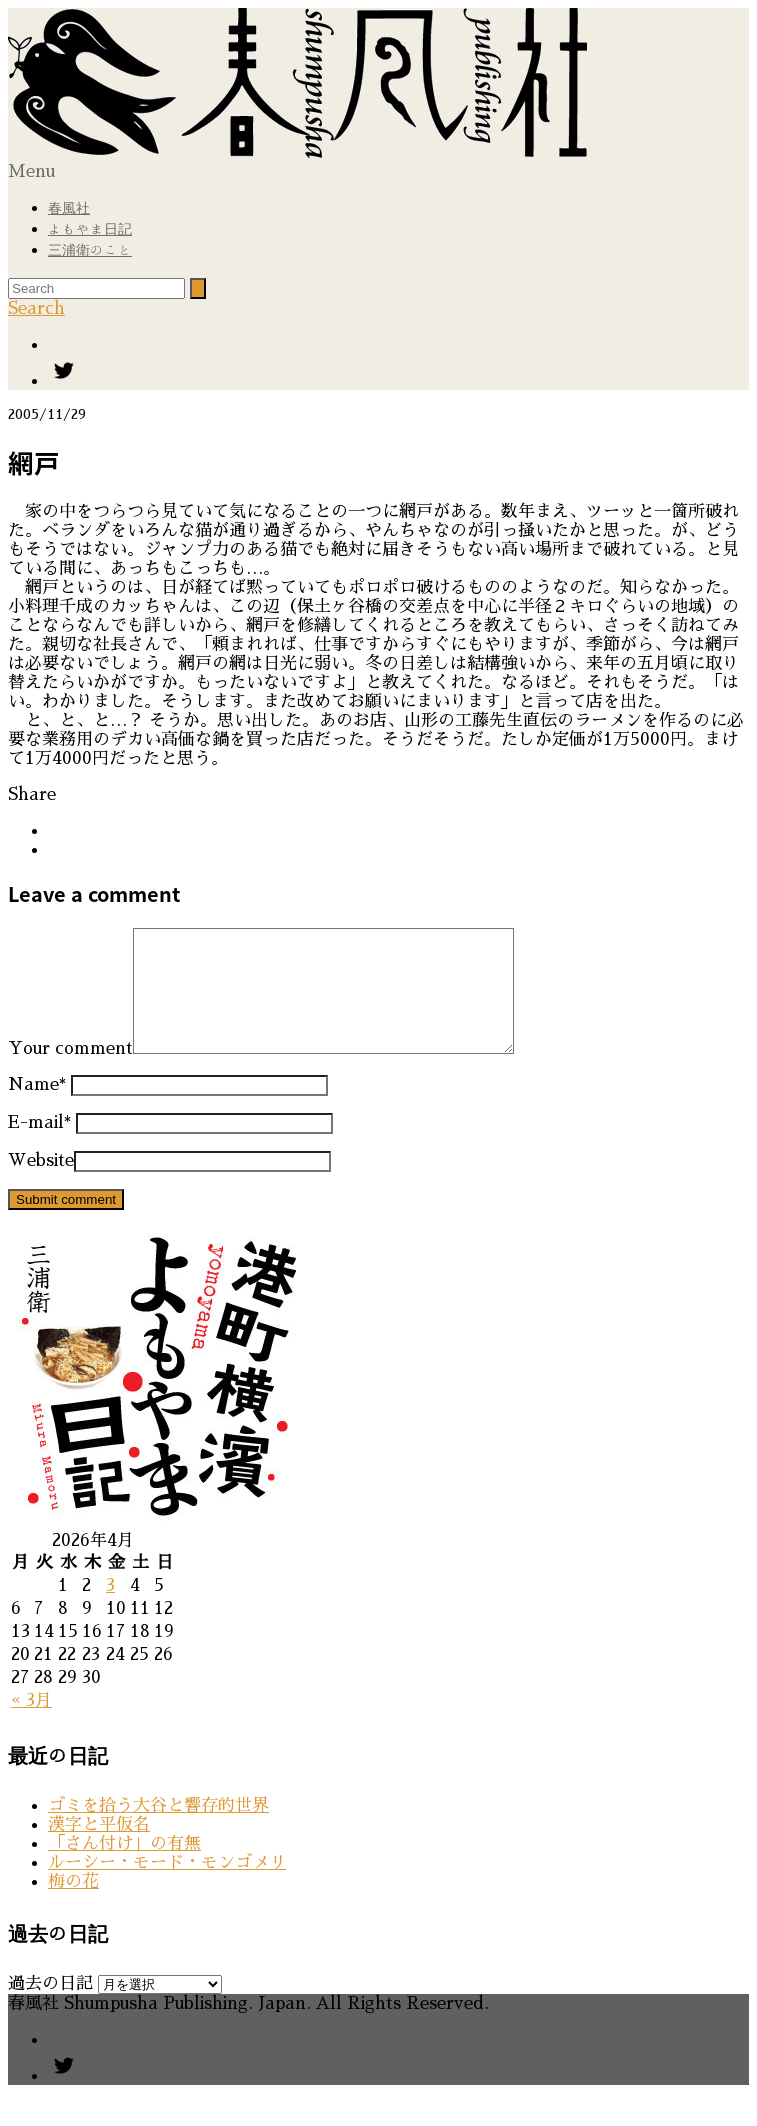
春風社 (69, 208)
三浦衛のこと (90, 250)
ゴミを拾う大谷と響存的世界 (158, 1829)
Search (36, 308)
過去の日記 (50, 2007)
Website (41, 1184)
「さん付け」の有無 (124, 1867)
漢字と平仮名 (99, 1848)
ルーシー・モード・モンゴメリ (167, 1886)
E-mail (39, 1146)
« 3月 (31, 1724)
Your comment (70, 1072)
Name (37, 1108)
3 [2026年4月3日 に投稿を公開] (110, 1609)
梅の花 (73, 1905)
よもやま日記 (90, 229)
